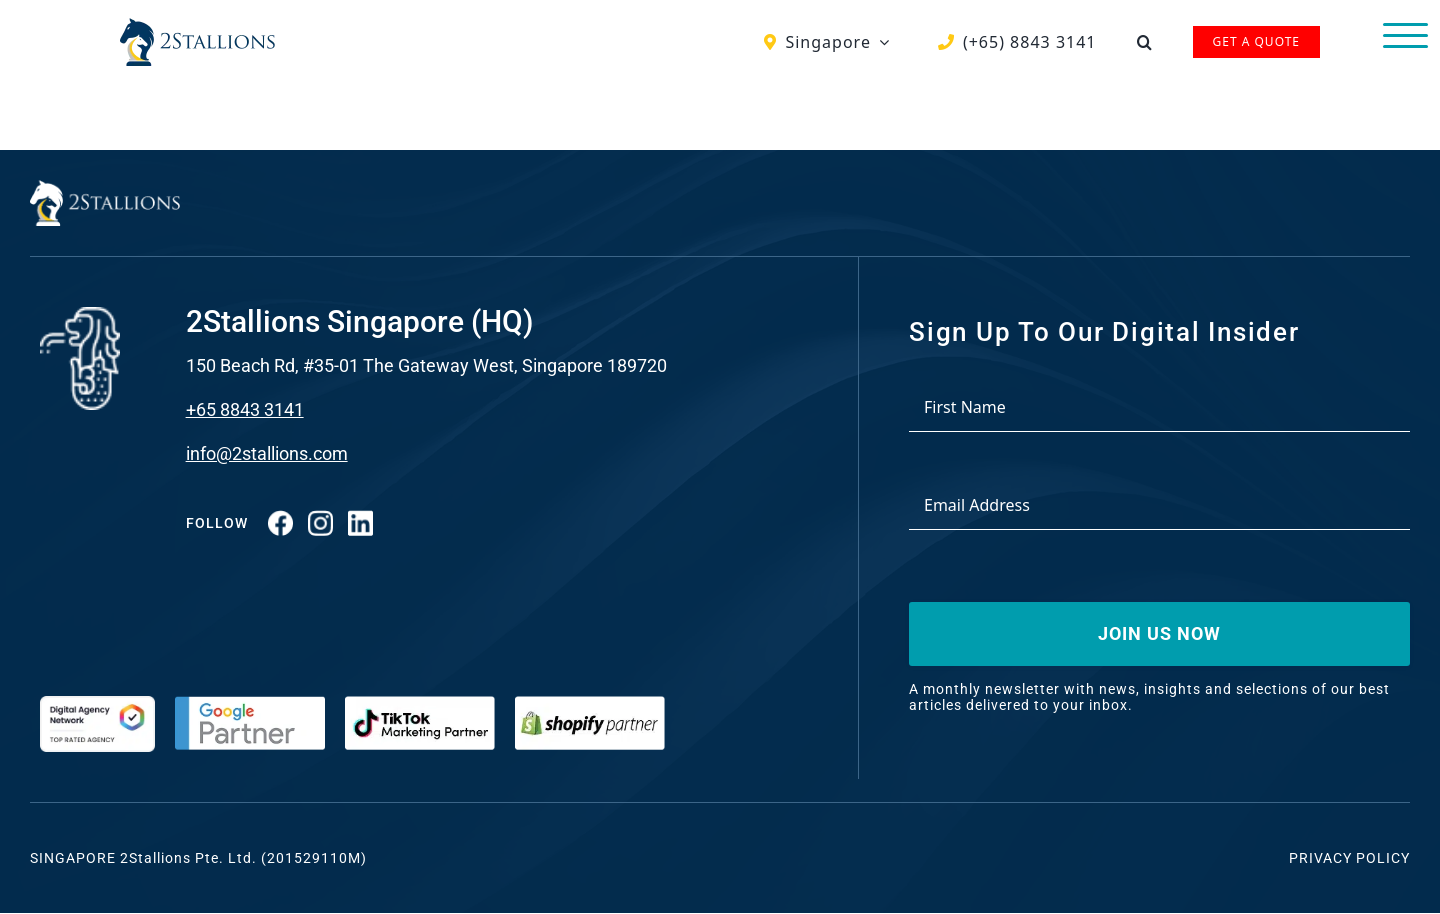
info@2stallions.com (267, 453)
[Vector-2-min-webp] (197, 26)
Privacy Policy (1349, 858)
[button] (1145, 42)
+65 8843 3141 (245, 409)
